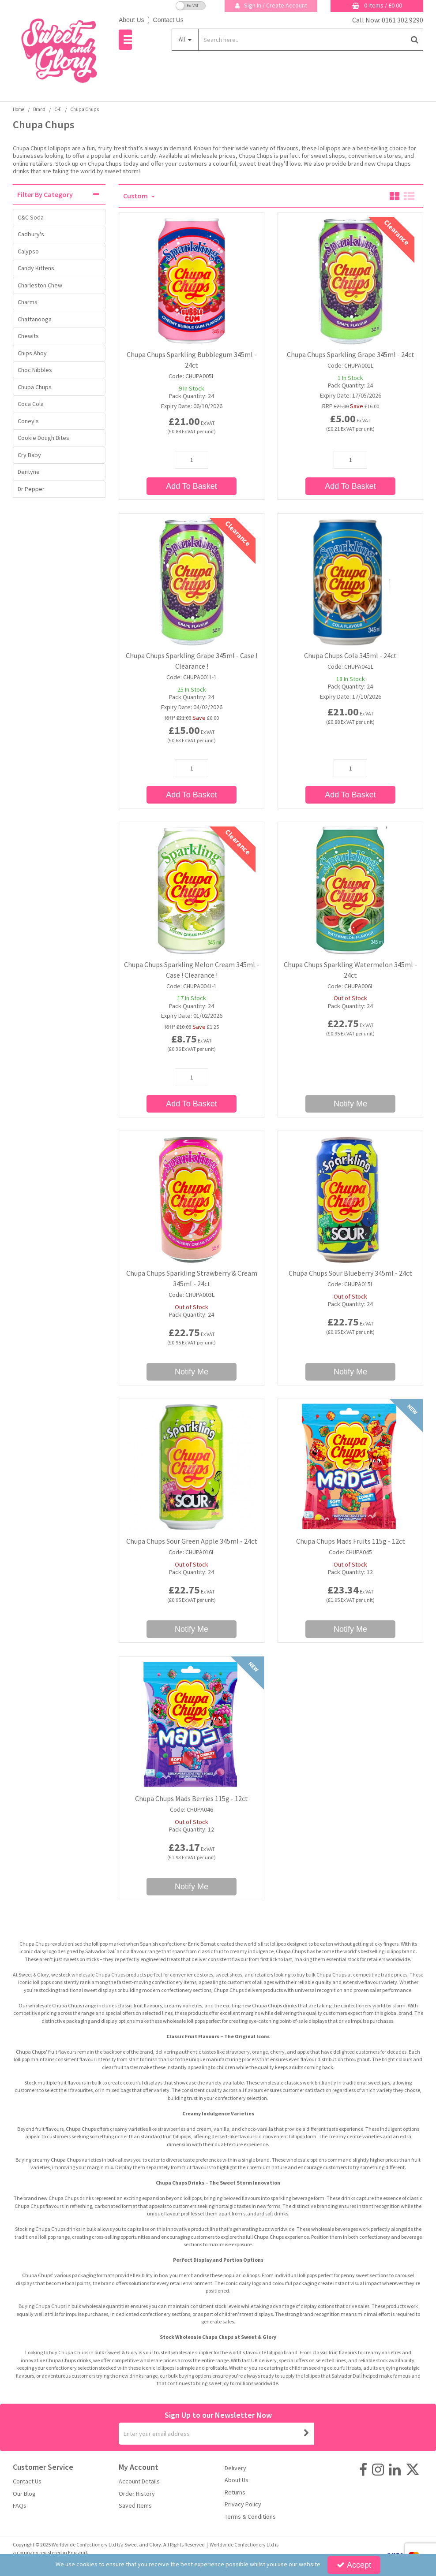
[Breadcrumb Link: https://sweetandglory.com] (18, 109)
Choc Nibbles (35, 370)
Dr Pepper (31, 489)
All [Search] (182, 39)
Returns (235, 2492)
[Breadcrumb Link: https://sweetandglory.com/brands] (39, 109)
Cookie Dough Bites (43, 438)
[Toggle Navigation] (125, 40)
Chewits (28, 336)
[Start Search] (414, 40)
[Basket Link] (377, 6)
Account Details (139, 2481)
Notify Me (350, 1103)
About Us (131, 19)
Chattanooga (35, 319)
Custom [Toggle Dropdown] (136, 195)
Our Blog (24, 2494)
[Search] (302, 40)
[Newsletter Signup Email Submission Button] (306, 2434)
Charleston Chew (40, 285)
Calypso (28, 251)
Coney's (28, 421)
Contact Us (168, 19)
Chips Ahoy (32, 353)
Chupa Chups (35, 387)
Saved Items (135, 2505)
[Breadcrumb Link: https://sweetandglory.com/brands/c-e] (57, 109)
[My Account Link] (271, 6)
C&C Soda (31, 217)
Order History (137, 2494)
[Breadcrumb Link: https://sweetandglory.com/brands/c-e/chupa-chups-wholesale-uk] (84, 109)
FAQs (19, 2505)
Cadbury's (31, 234)
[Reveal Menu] (125, 40)
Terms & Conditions (250, 2516)
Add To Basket (191, 486)
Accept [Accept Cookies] (354, 2565)
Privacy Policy (243, 2504)
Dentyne (29, 472)
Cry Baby (29, 455)
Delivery (235, 2468)
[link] (363, 2469)
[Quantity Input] (191, 460)
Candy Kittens (36, 268)
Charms (28, 302)
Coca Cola (31, 404)
